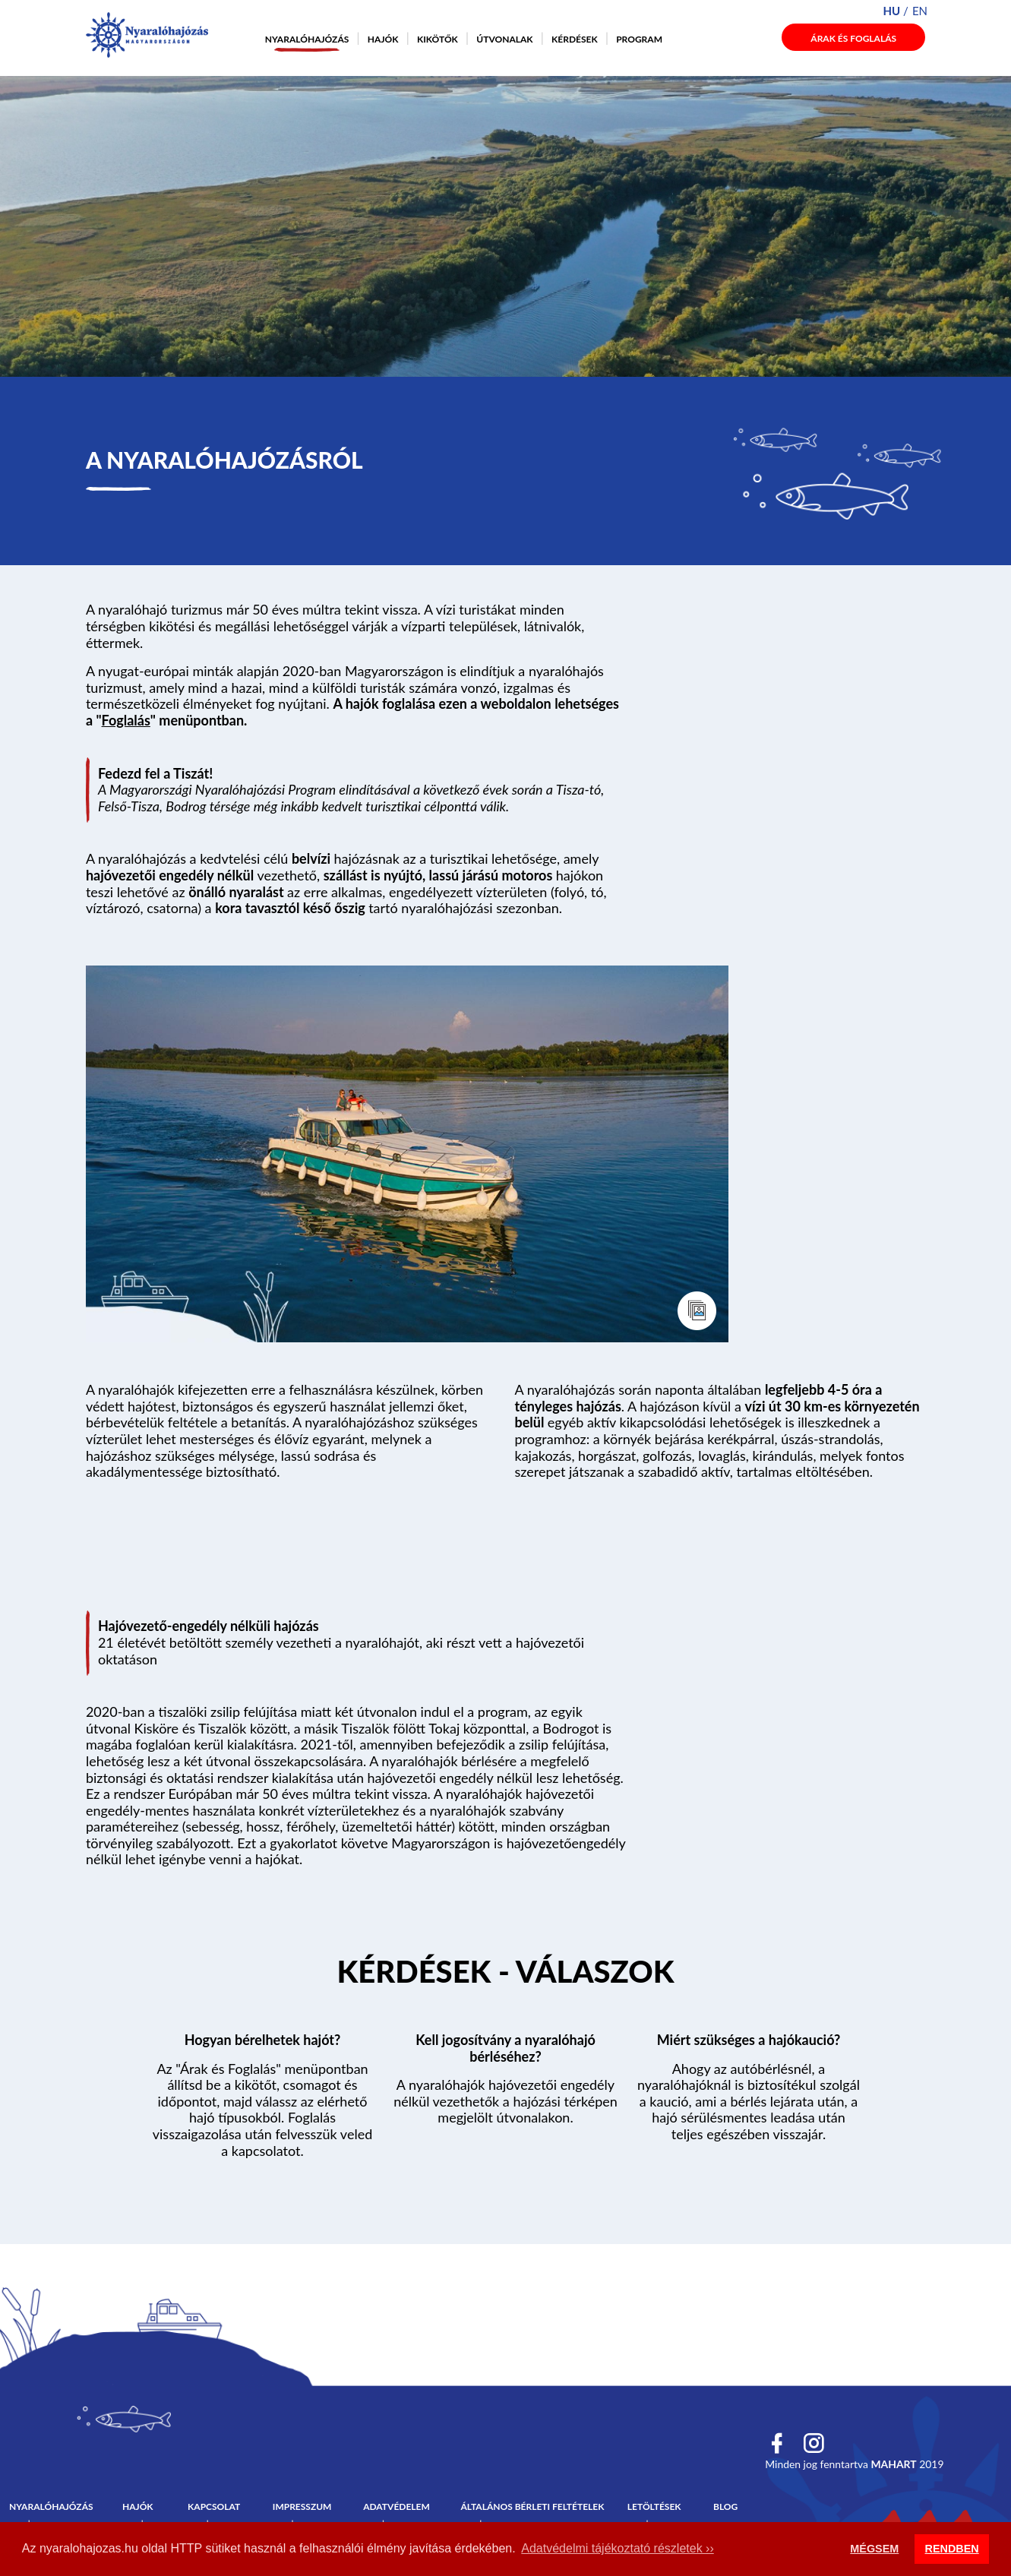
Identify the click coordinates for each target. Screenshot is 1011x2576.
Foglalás (126, 720)
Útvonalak (504, 39)
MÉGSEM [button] (874, 2549)
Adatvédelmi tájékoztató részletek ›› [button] (617, 2548)
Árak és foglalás (853, 38)
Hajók (383, 39)
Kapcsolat (214, 2506)
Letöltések (654, 2506)
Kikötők (437, 39)
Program (639, 39)
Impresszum (302, 2506)
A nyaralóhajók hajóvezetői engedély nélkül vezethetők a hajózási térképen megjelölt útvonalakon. (505, 2101)
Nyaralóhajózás (307, 39)
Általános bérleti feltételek (533, 2506)
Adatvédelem (396, 2506)
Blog (725, 2506)
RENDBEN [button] (952, 2549)
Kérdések (574, 39)
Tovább (506, 1974)
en (919, 10)
